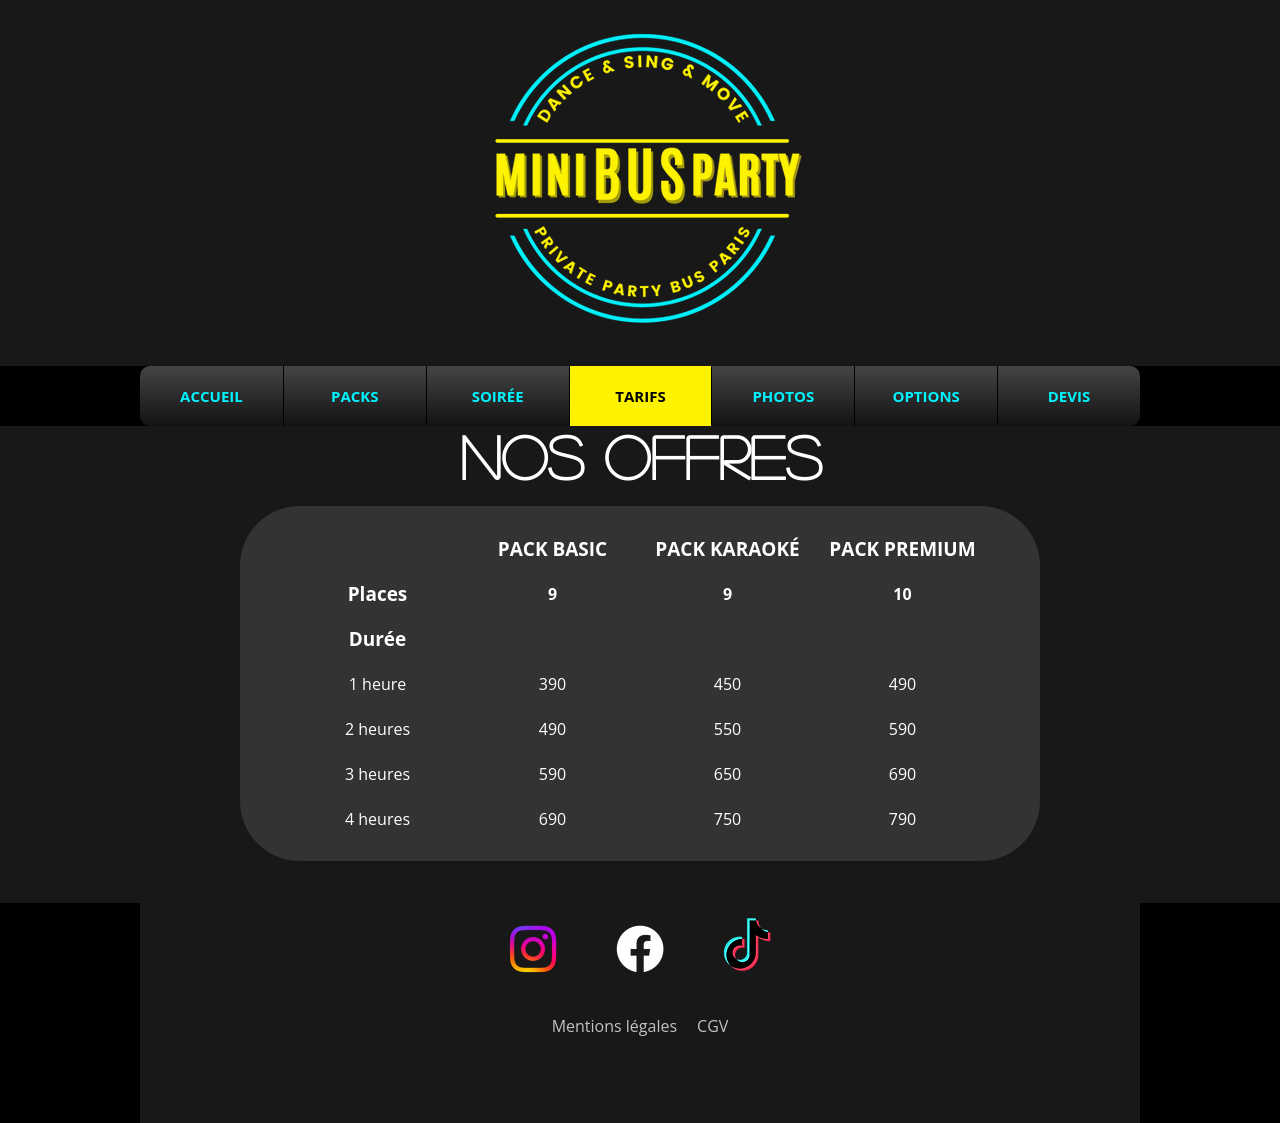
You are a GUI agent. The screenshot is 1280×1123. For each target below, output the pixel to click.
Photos (783, 396)
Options (925, 396)
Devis (1069, 396)
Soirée (498, 396)
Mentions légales (614, 1026)
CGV (712, 1026)
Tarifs (640, 396)
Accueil (211, 396)
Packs (355, 396)
